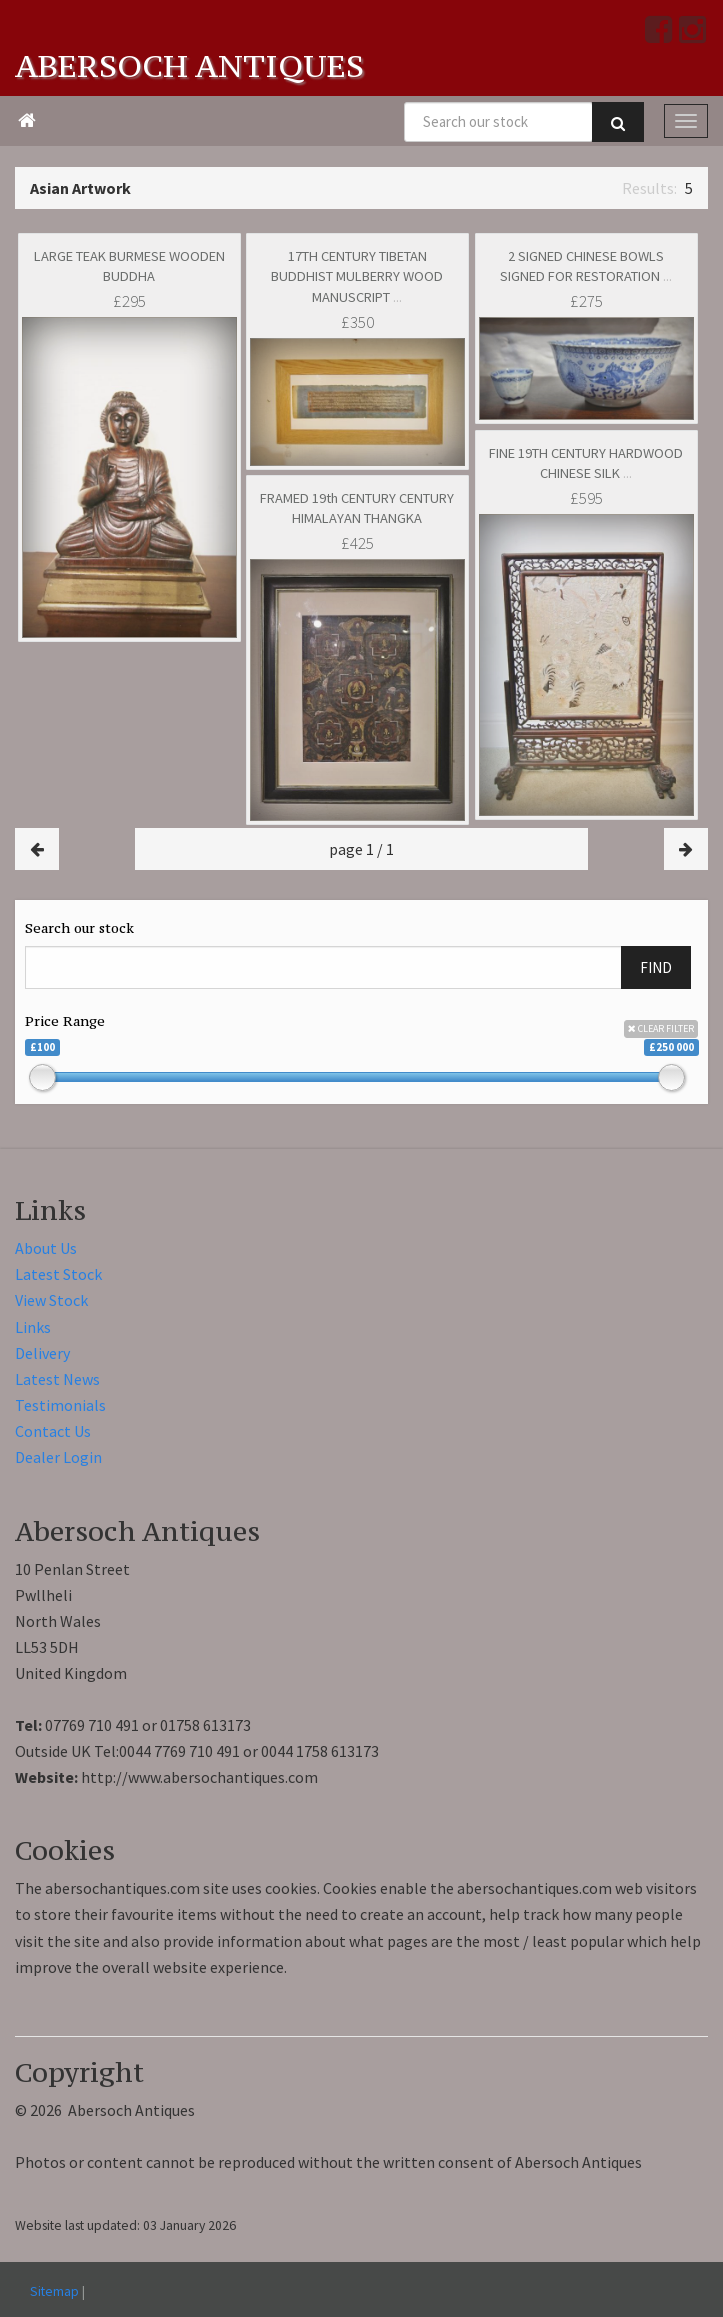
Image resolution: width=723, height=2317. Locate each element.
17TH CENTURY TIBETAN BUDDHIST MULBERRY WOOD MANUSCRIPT (357, 276)
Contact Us (53, 1431)
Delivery (42, 1353)
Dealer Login (58, 1457)
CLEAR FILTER (661, 1028)
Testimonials (60, 1405)
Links (33, 1327)
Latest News (57, 1379)
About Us (46, 1248)
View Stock (51, 1300)
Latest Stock (58, 1274)
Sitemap (54, 2291)
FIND (656, 967)
